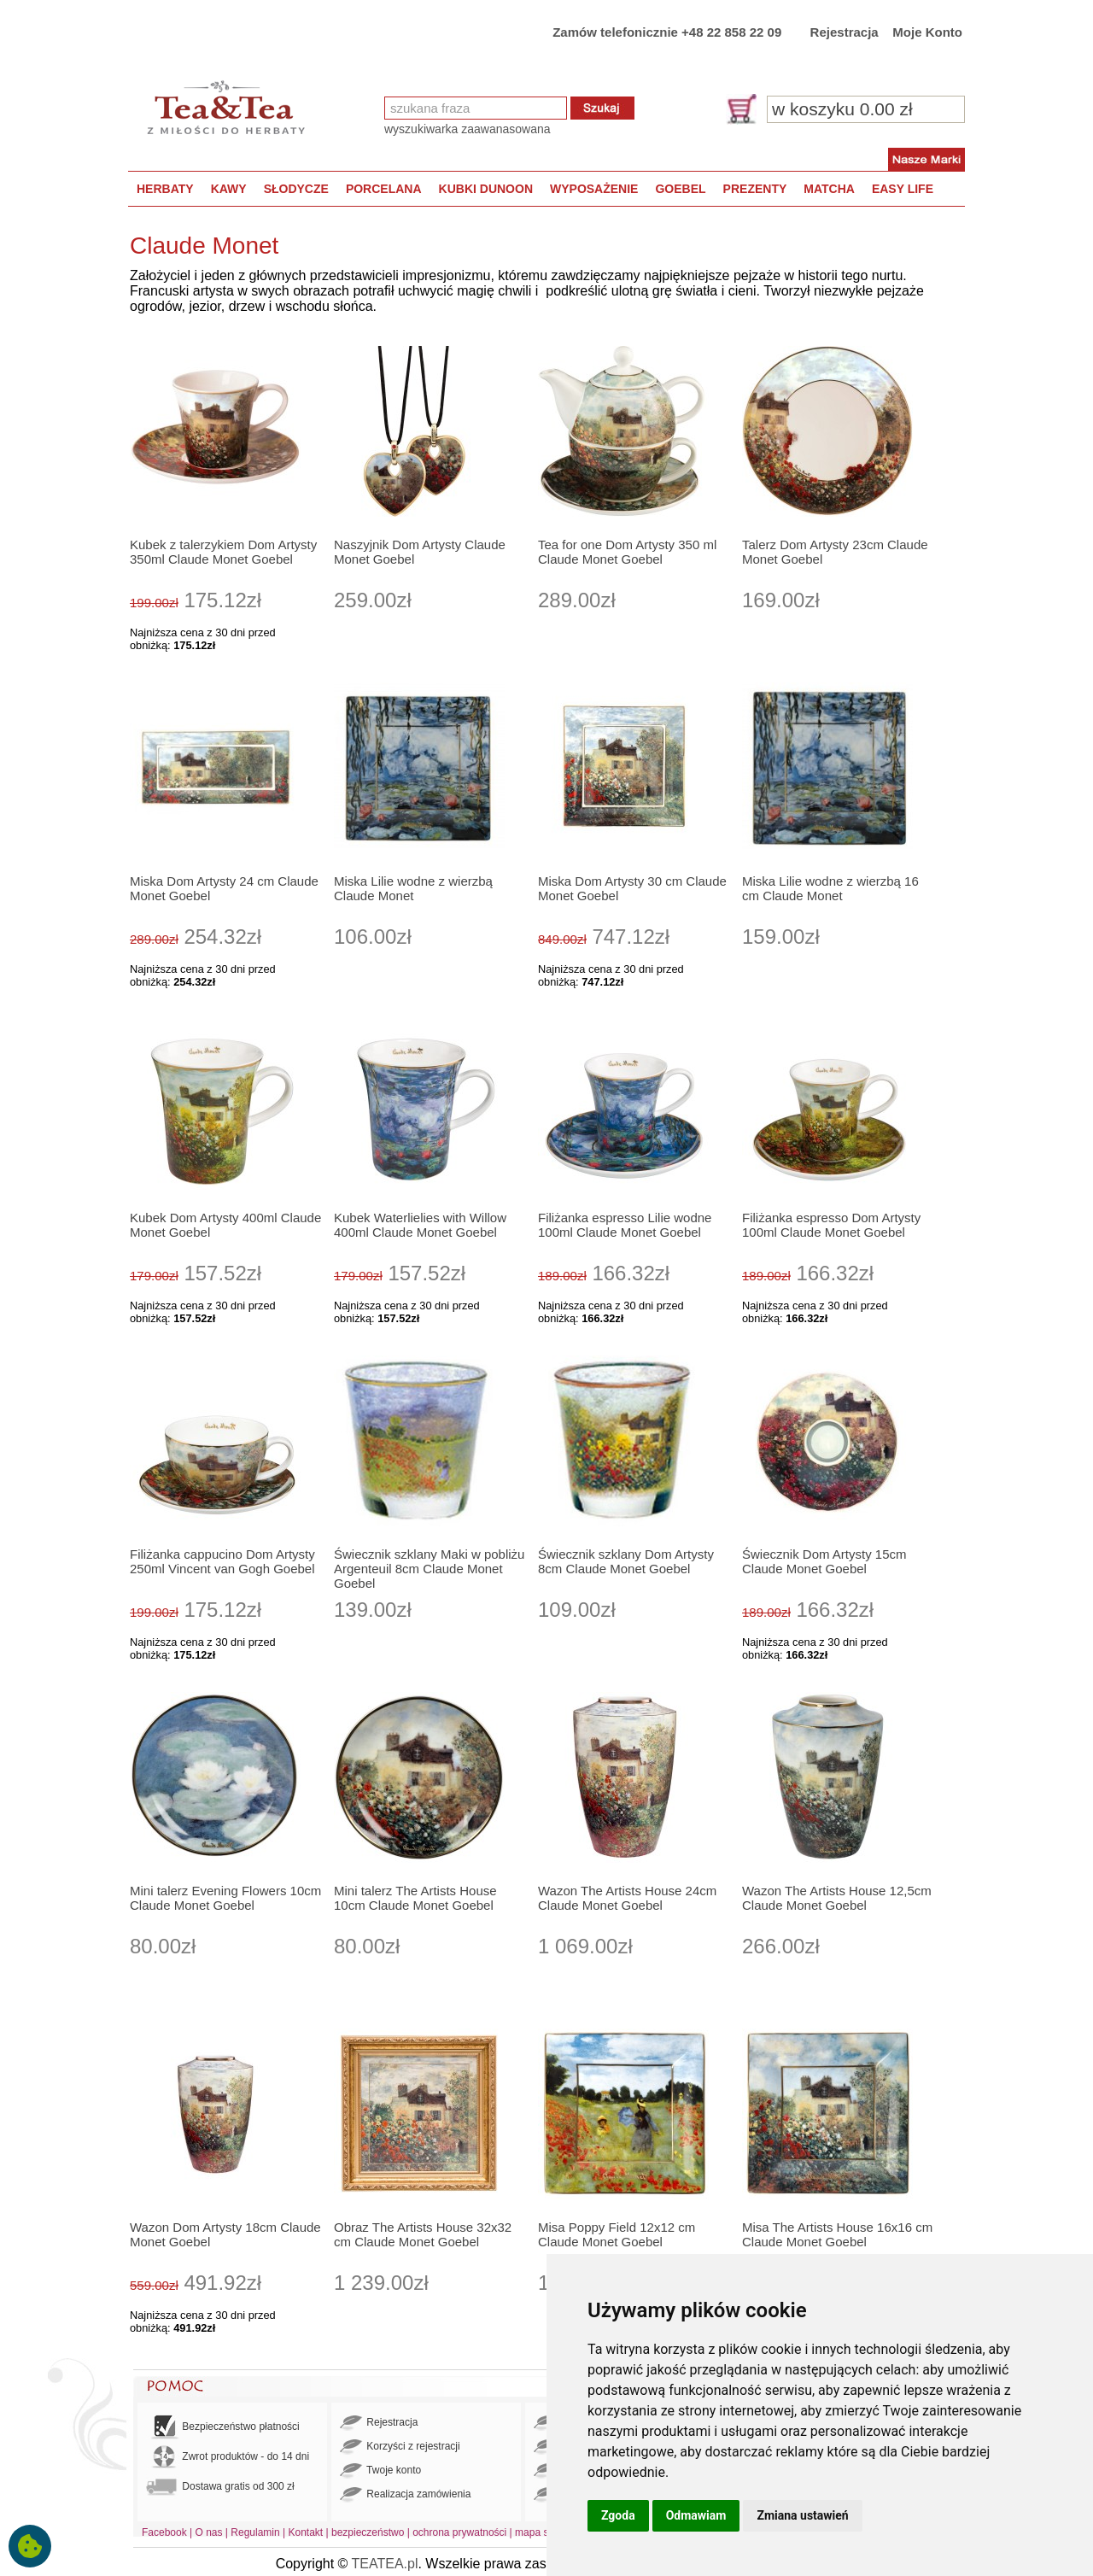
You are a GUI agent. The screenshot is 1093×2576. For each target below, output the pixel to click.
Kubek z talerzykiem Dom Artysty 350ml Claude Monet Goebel (223, 551)
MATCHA (829, 189)
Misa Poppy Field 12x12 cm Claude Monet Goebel (616, 2234)
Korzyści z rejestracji (400, 2447)
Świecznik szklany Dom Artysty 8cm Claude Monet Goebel (626, 1561)
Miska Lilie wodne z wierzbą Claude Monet (413, 888)
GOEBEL (680, 189)
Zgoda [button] (618, 2515)
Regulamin (255, 2532)
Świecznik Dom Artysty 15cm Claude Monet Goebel (824, 1561)
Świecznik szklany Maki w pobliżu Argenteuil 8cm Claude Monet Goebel (429, 1568)
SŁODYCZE (296, 189)
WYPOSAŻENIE (594, 189)
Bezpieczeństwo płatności (223, 2427)
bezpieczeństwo (367, 2532)
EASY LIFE (902, 189)
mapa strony (543, 2532)
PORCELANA (384, 189)
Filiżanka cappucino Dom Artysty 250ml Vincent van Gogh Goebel (222, 1561)
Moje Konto (927, 32)
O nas (209, 2532)
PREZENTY (755, 189)
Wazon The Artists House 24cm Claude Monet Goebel (627, 1897)
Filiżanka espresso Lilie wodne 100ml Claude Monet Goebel (624, 1224)
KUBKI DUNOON (486, 189)
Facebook (164, 2532)
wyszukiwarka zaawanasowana (467, 129)
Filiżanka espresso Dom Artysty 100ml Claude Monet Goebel (831, 1224)
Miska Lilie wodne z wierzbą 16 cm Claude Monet (830, 888)
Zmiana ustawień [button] (802, 2515)
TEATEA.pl (385, 2563)
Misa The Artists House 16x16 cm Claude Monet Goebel (837, 2234)
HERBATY (165, 189)
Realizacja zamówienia (405, 2495)
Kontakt (305, 2532)
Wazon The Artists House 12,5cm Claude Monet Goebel (837, 1897)
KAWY (229, 189)
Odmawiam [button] (696, 2515)
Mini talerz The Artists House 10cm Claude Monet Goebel (415, 1897)
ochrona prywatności (459, 2532)
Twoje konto (380, 2471)
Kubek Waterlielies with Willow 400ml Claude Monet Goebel (420, 1224)
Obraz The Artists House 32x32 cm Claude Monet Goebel (422, 2234)
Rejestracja (844, 32)
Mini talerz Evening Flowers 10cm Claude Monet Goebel (225, 1897)
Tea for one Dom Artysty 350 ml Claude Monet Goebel (627, 551)
